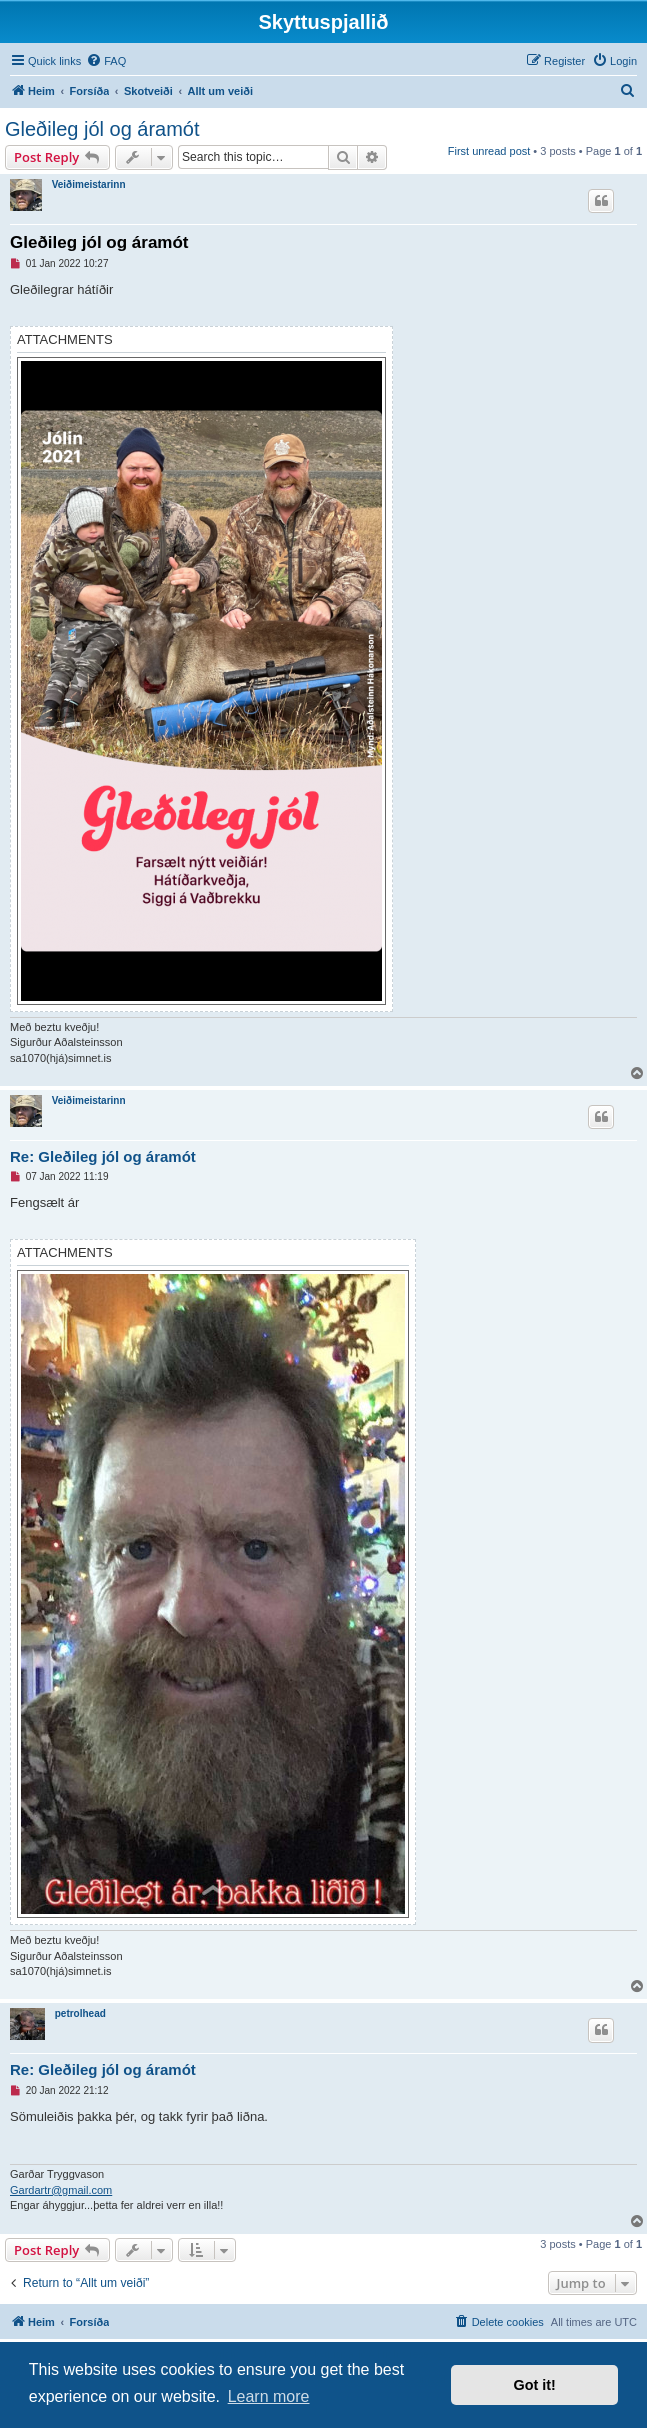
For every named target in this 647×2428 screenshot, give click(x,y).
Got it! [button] (535, 2385)
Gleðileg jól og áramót (102, 129)
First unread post (489, 151)
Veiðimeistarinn (89, 184)
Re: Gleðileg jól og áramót (103, 1156)
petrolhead (80, 2013)
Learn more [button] (269, 2396)
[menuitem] (106, 61)
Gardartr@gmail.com (61, 2190)
